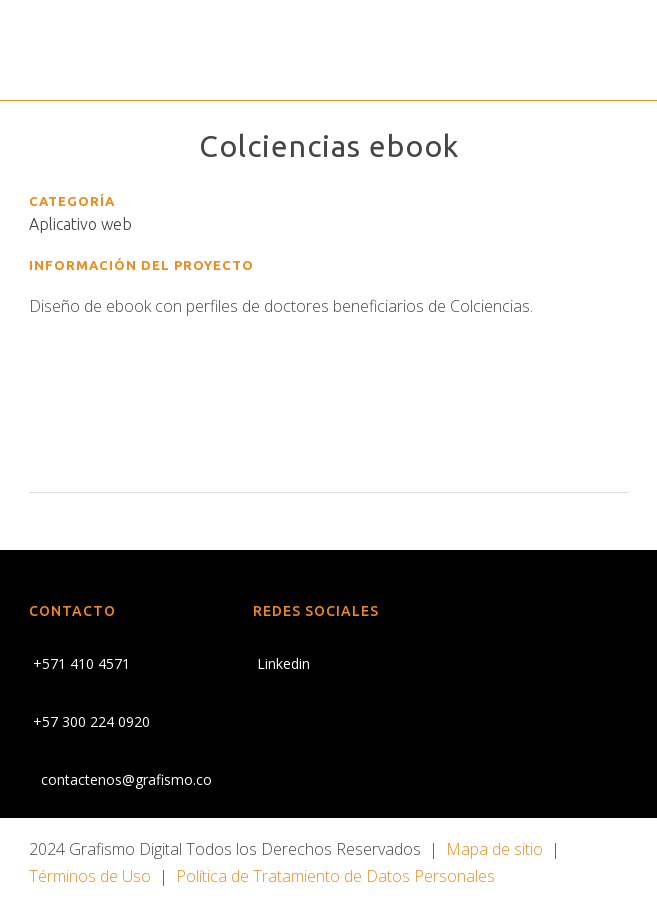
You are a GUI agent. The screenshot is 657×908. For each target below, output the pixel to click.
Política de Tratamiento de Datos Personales (335, 876)
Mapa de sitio (494, 849)
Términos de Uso (90, 876)
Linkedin (281, 663)
